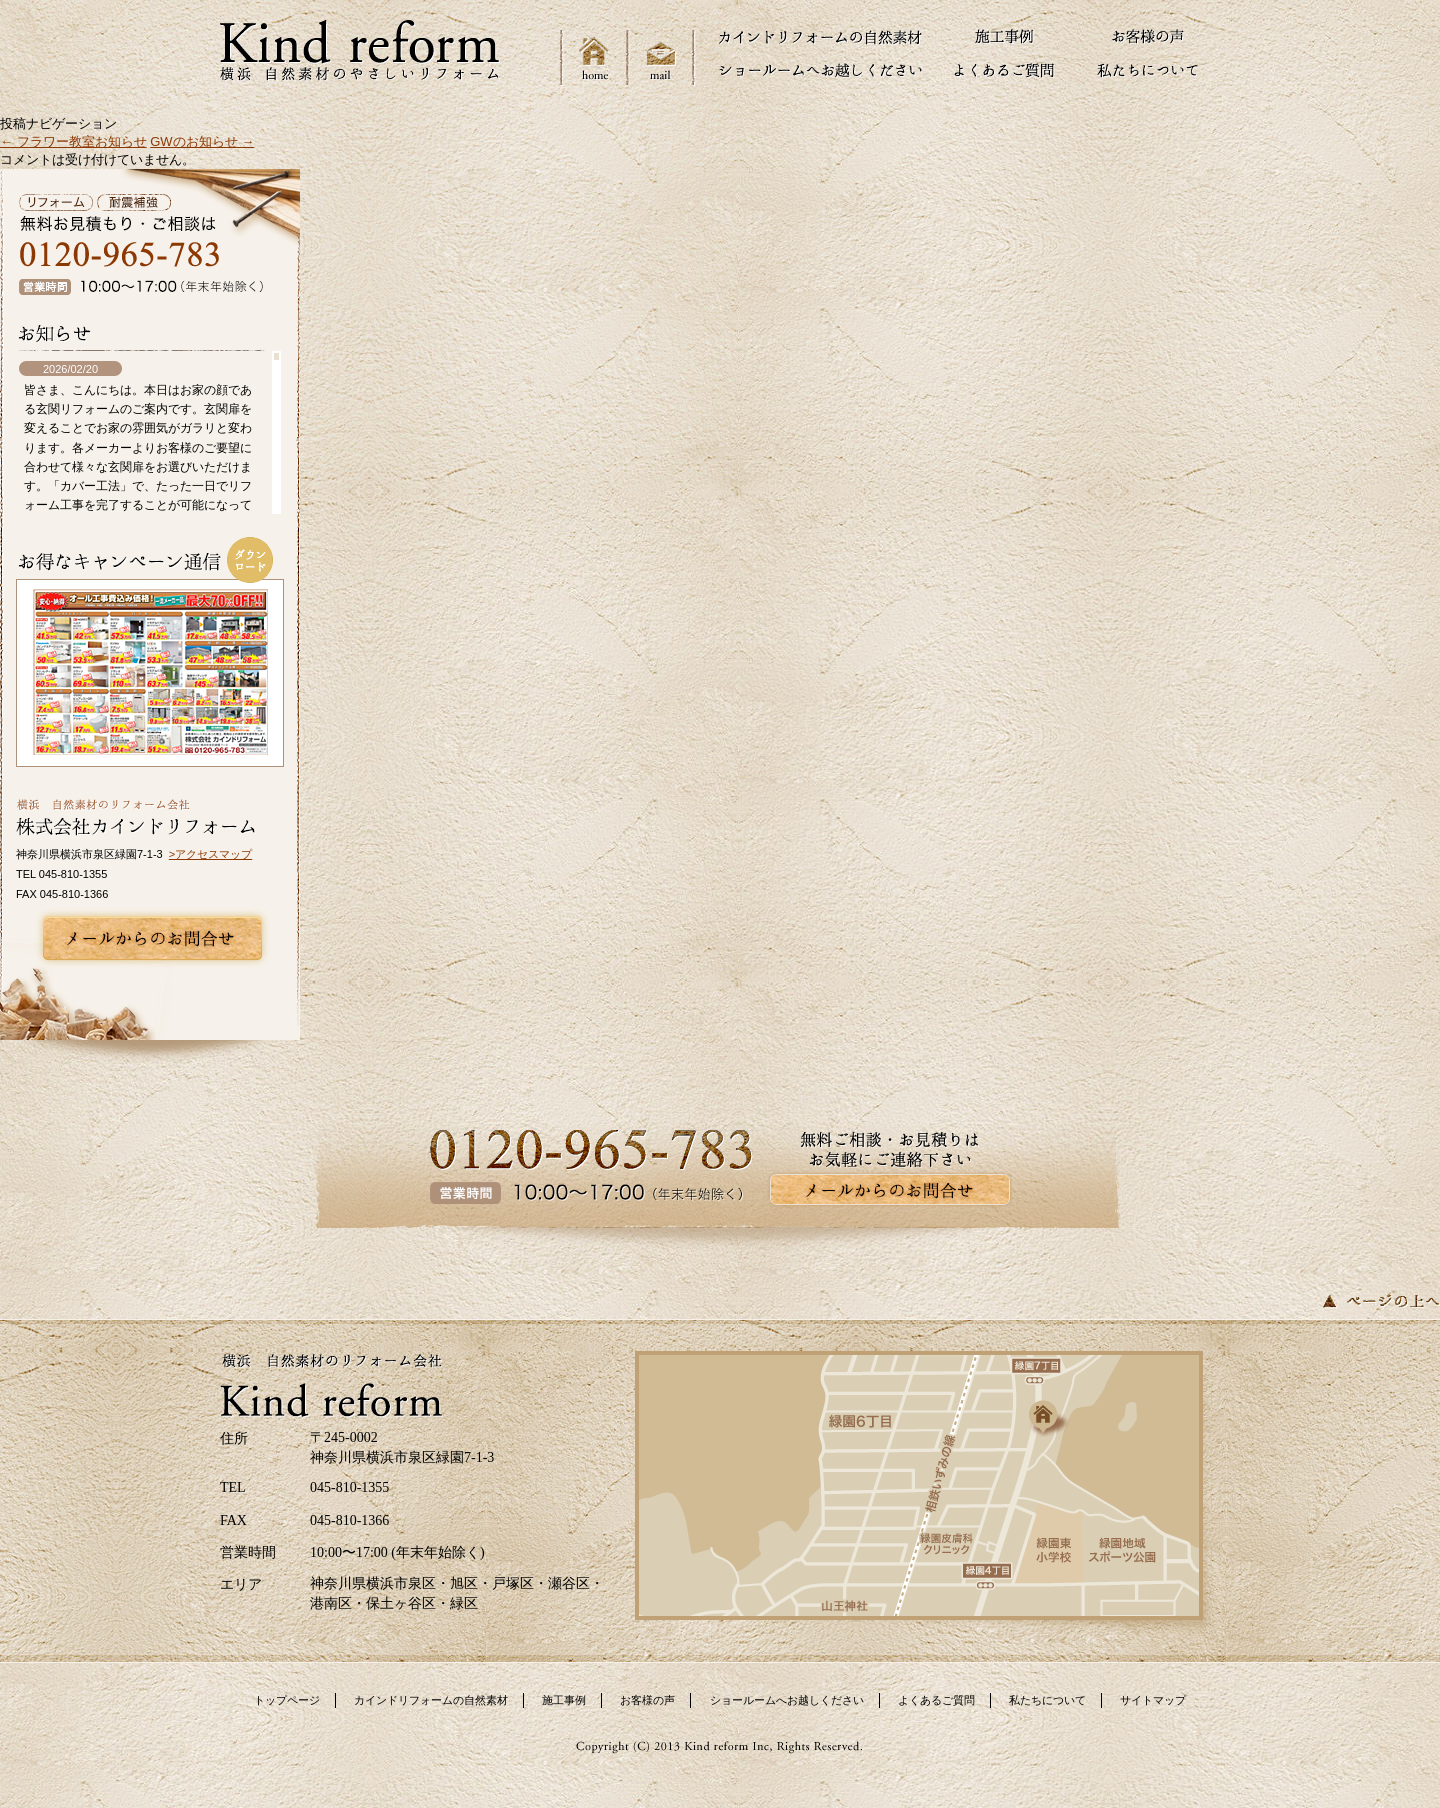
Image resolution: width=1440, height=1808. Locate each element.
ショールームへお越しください (787, 1700)
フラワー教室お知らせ (73, 141)
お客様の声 (647, 1700)
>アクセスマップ (210, 854)
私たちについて (1047, 1700)
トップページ (287, 1700)
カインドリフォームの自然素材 (431, 1700)
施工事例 (564, 1700)
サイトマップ (1153, 1700)
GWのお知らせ (202, 141)
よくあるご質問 (936, 1700)
